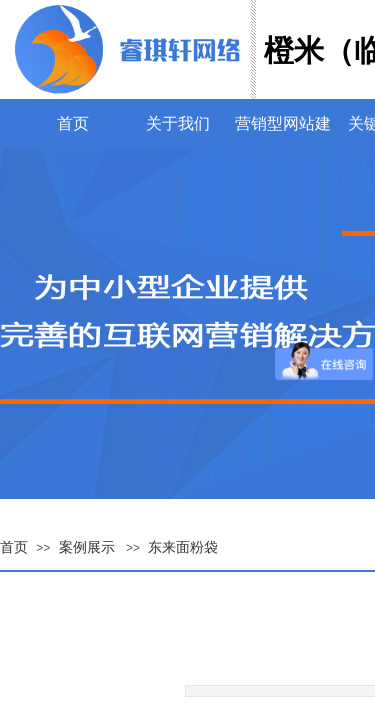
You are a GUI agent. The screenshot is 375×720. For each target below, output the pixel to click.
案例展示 (87, 547)
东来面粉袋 (183, 547)
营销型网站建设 (282, 123)
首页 (73, 123)
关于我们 (178, 123)
